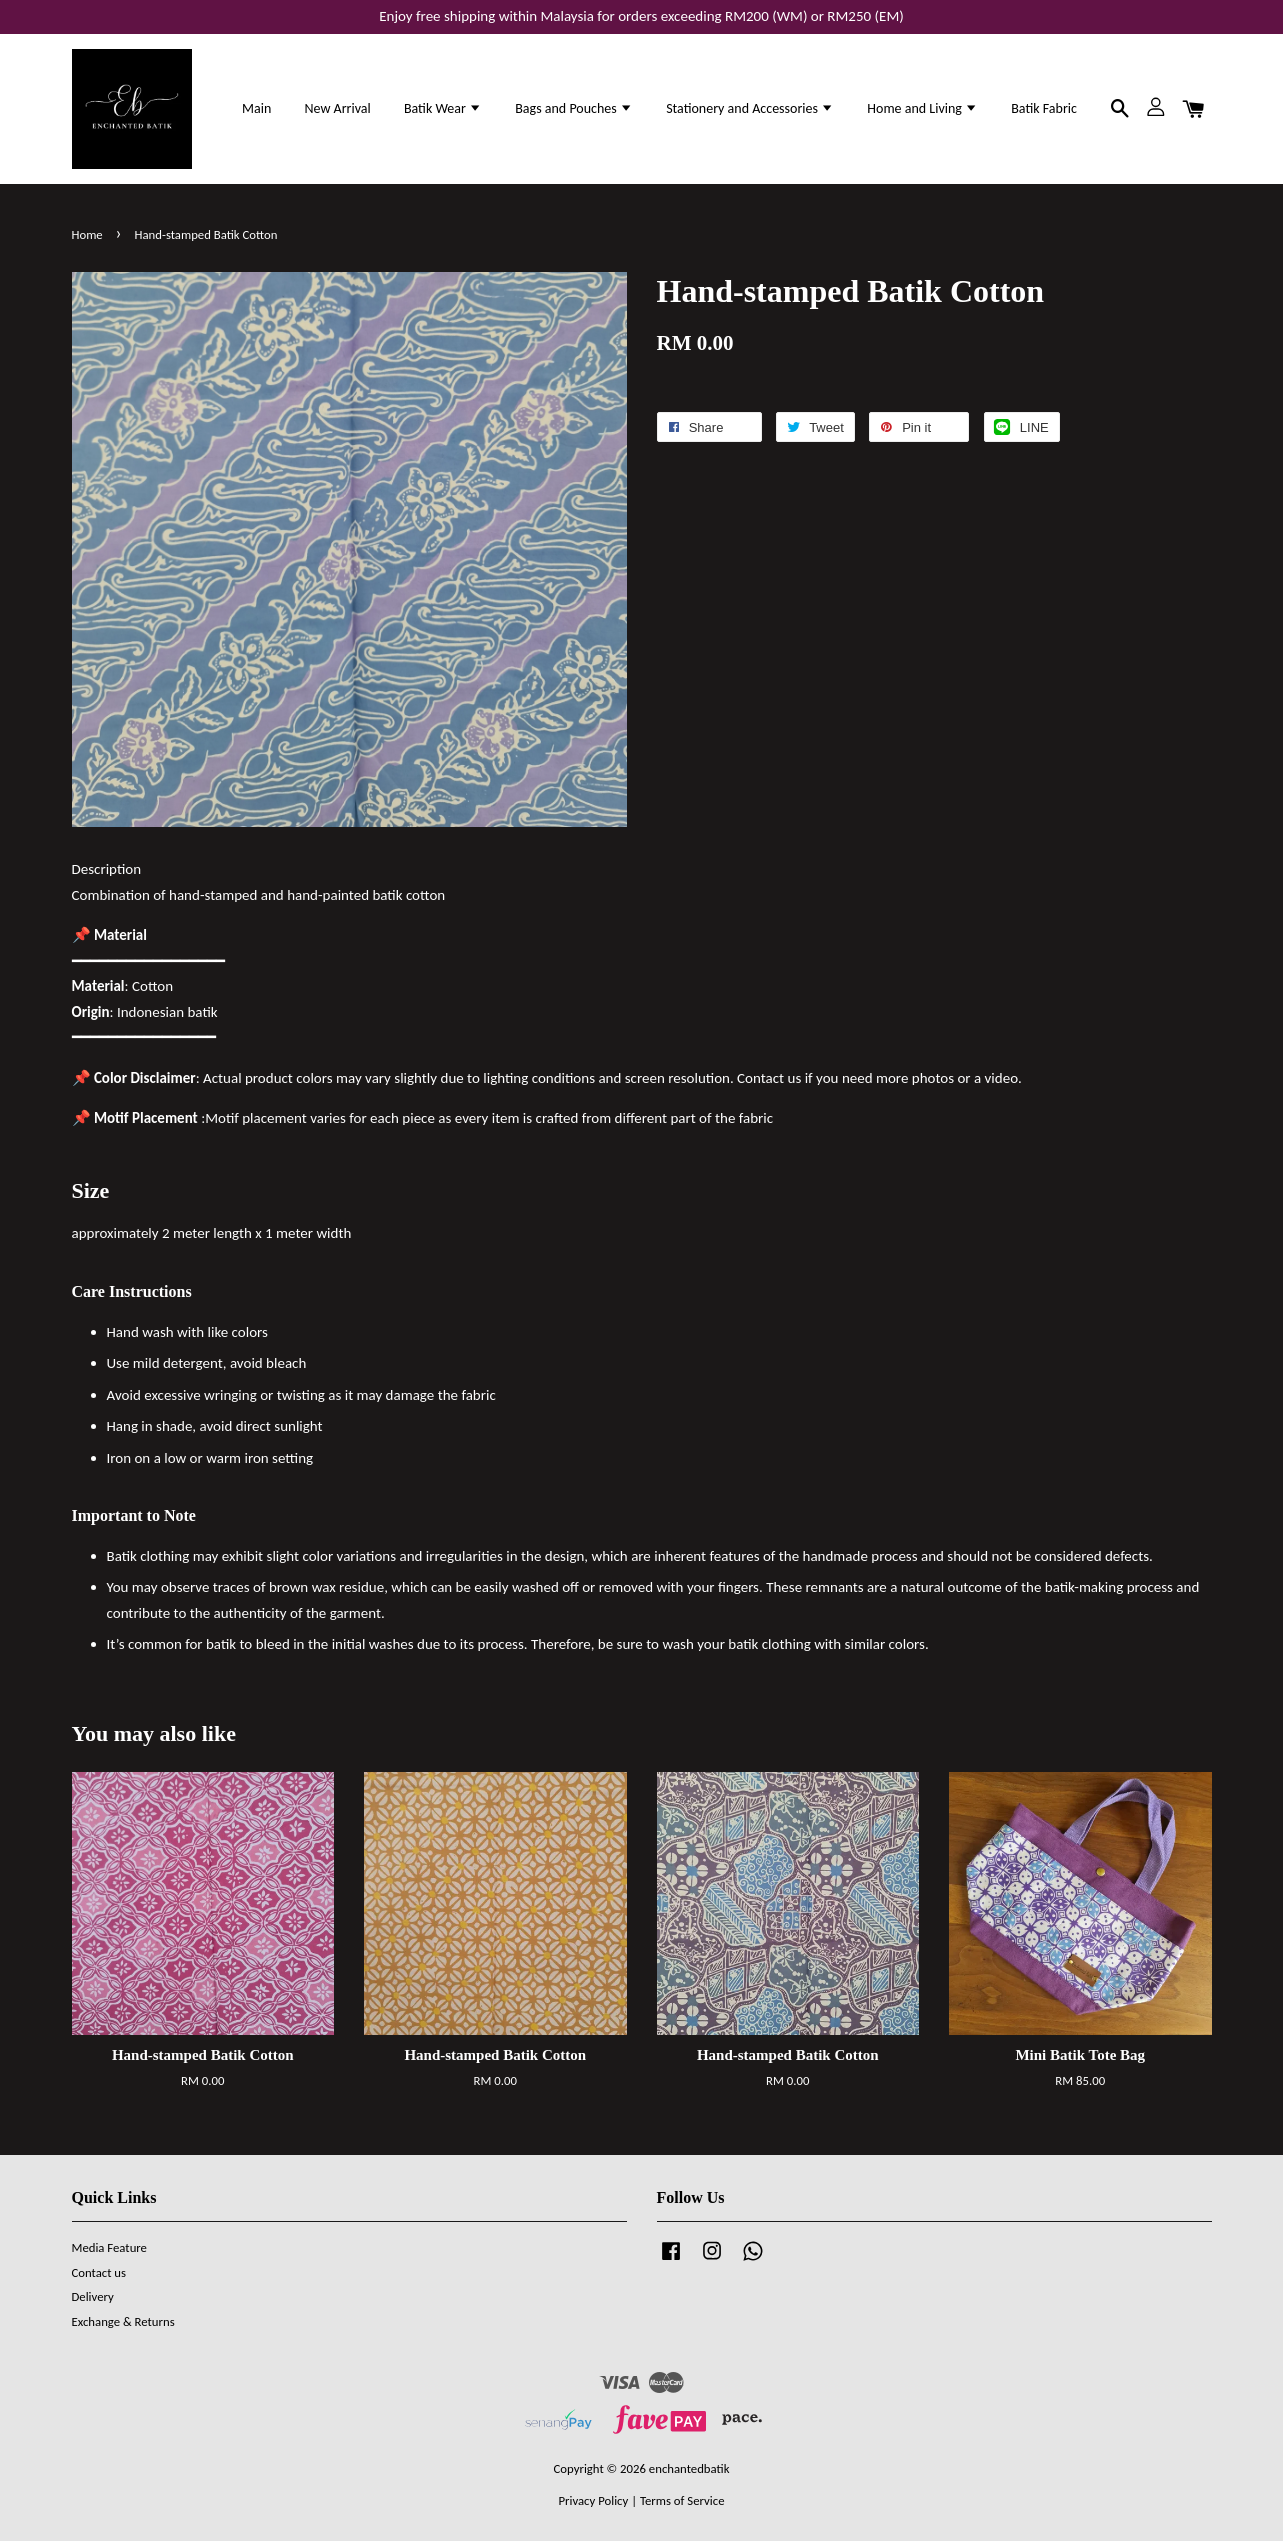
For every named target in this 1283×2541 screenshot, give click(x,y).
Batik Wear (443, 108)
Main (256, 108)
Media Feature (109, 2247)
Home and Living (922, 108)
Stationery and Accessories (750, 108)
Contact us (99, 2272)
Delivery (93, 2296)
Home (87, 234)
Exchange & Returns (123, 2321)
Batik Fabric (1044, 108)
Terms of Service (682, 2500)
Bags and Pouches (574, 108)
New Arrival (337, 108)
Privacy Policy (593, 2500)
